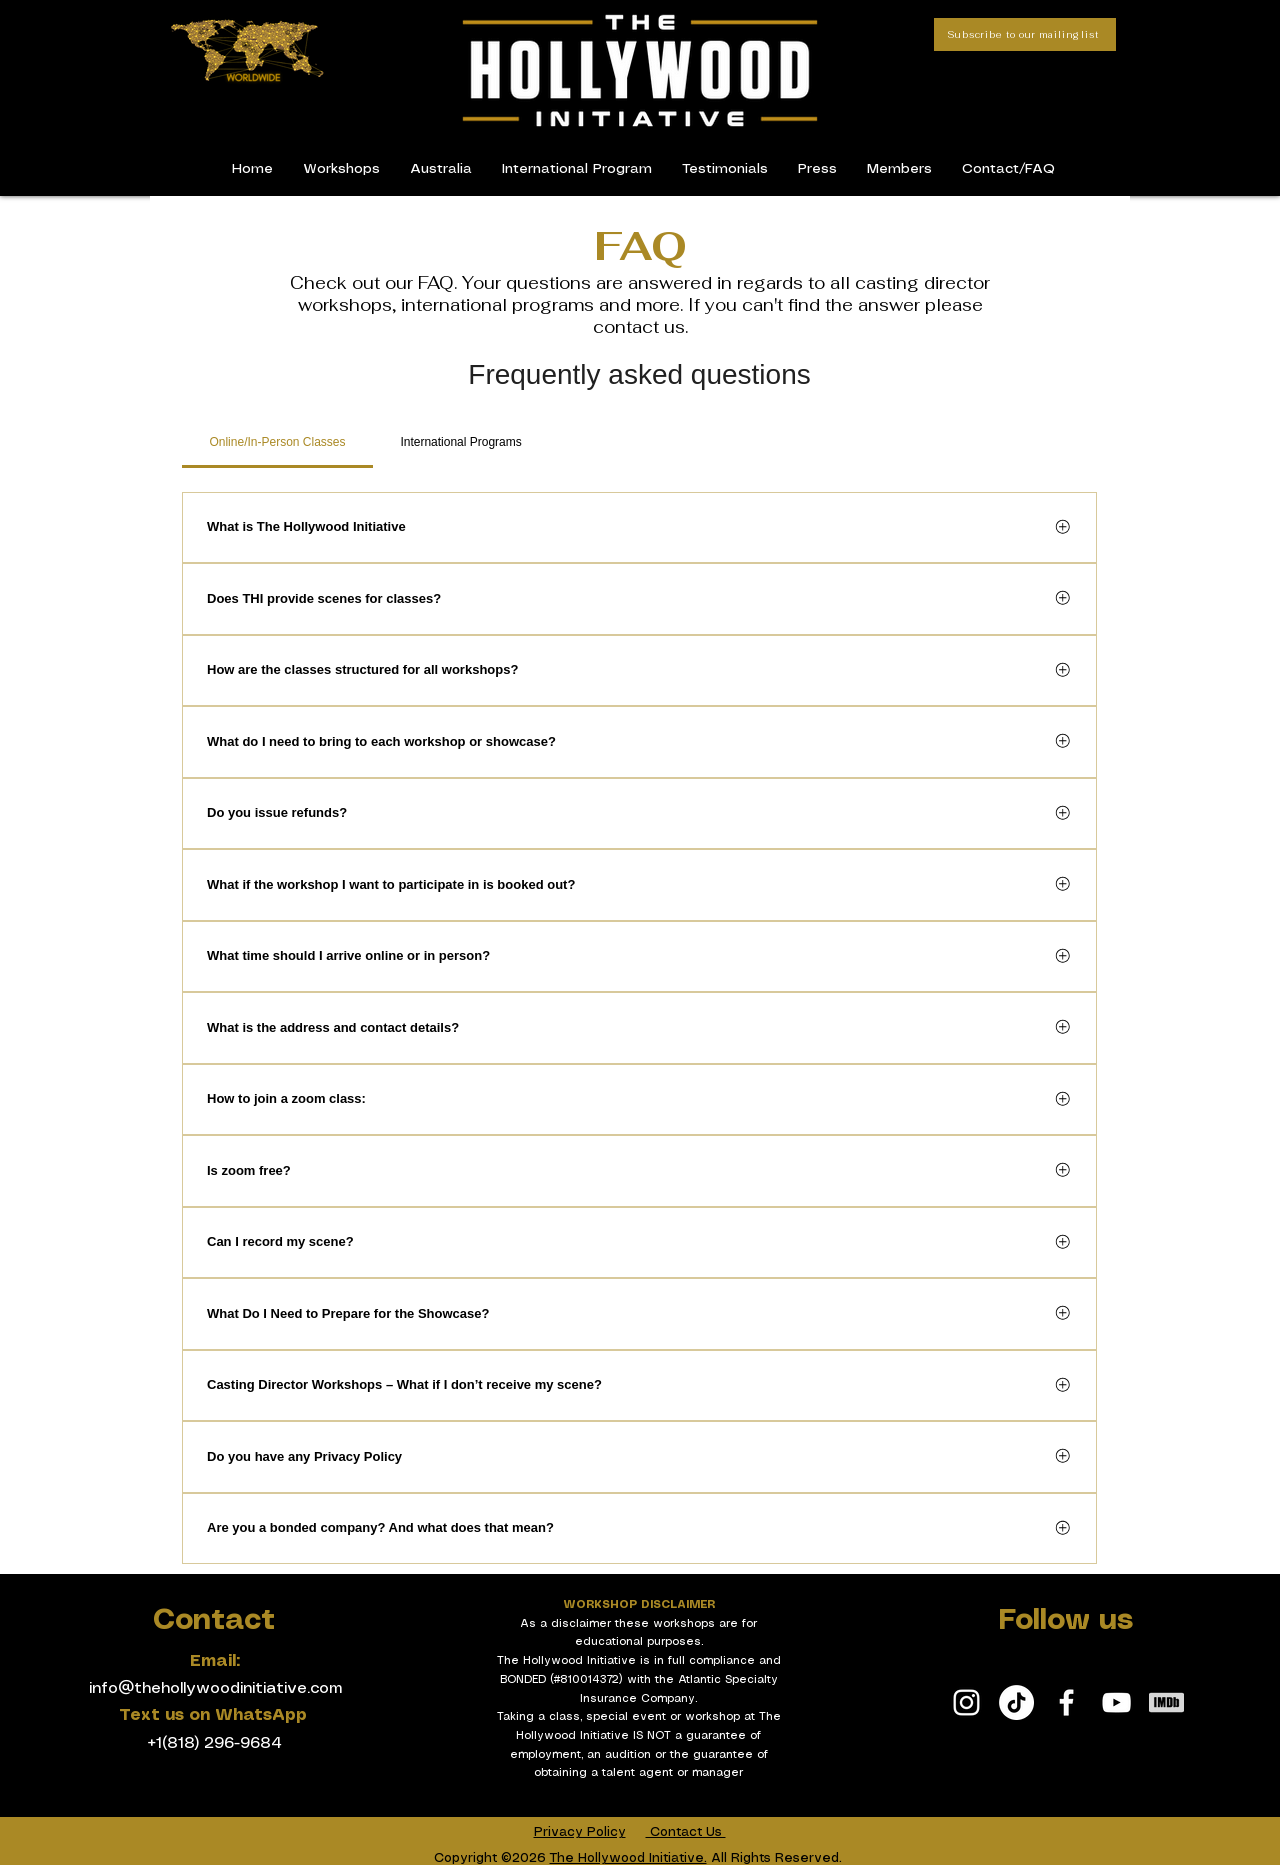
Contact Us (686, 1832)
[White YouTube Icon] (1116, 1702)
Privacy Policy (580, 1832)
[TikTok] (1016, 1702)
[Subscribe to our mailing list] (1025, 34)
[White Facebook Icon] (1066, 1702)
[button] (899, 169)
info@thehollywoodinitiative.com (215, 1688)
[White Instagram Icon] (966, 1702)
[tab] (277, 442)
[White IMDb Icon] (1166, 1702)
